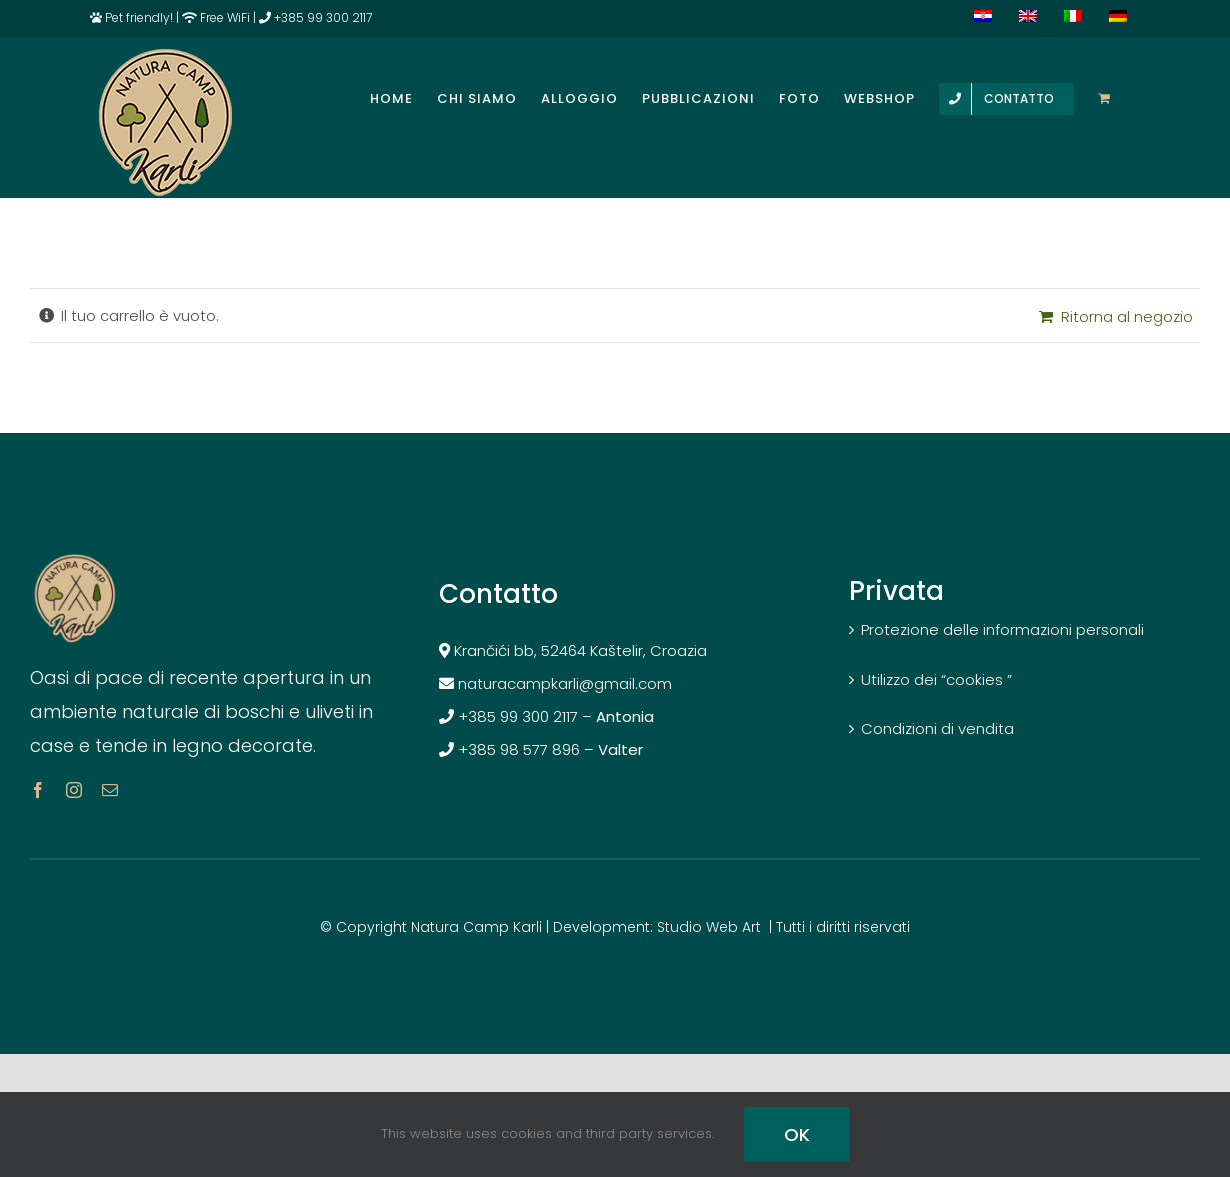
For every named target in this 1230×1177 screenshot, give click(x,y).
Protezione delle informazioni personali (1002, 629)
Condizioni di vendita (937, 728)
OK (797, 1134)
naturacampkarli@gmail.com (569, 683)
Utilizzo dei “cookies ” (936, 679)
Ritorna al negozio (1127, 316)
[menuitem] (983, 18)
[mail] (110, 790)
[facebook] (38, 790)
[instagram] (74, 790)
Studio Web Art (709, 927)
